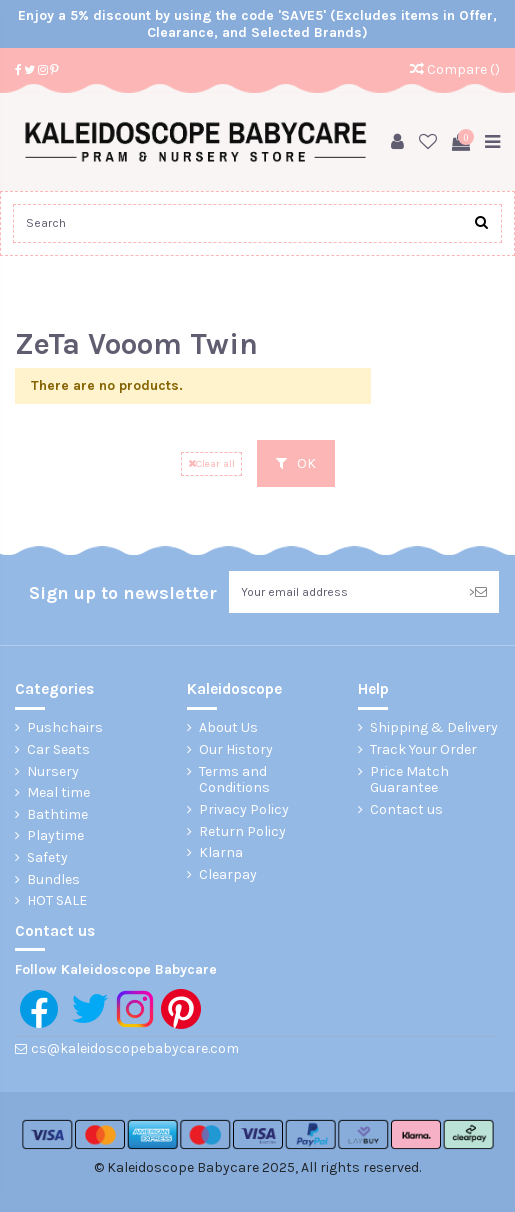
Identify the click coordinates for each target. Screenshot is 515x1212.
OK (296, 463)
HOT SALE (57, 901)
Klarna (221, 853)
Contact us (406, 810)
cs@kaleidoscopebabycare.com (135, 1048)
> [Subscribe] (478, 592)
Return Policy (242, 832)
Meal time (58, 793)
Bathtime (57, 815)
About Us (228, 728)
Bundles (53, 880)
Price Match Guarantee (409, 780)
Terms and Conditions (234, 780)
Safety (47, 858)
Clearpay (228, 875)
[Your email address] (343, 592)
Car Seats (58, 750)
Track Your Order (423, 750)
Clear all (211, 463)
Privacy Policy (244, 810)
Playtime (55, 836)
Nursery (53, 772)
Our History (236, 750)
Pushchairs (65, 728)
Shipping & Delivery (434, 728)
